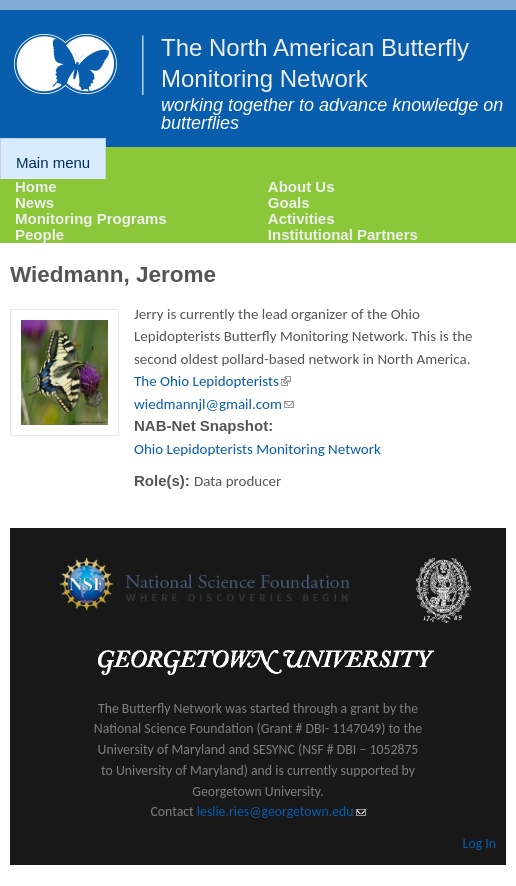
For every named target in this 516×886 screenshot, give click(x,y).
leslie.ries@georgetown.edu (281, 811)
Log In (479, 843)
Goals (289, 202)
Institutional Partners (343, 234)
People (39, 234)
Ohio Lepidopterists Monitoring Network (257, 449)
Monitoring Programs (91, 218)
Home (36, 186)
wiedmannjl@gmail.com (214, 404)
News (34, 202)
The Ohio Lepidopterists (212, 381)
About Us (301, 186)
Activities (301, 218)
